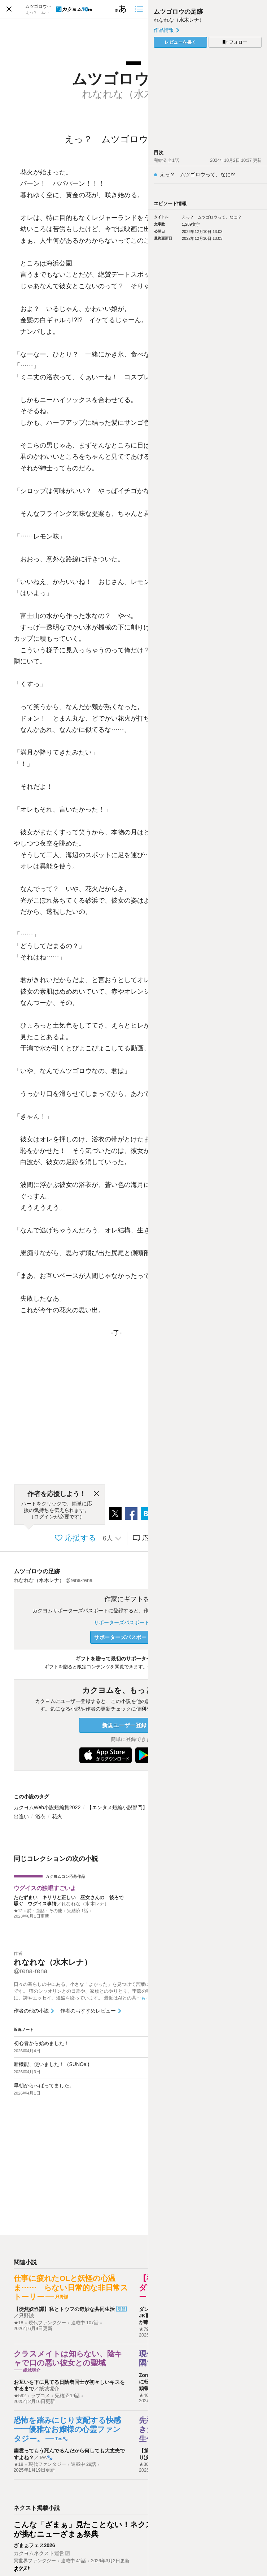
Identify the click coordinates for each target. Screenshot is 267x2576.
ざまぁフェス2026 (34, 2545)
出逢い (21, 1816)
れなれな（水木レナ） (85, 1903)
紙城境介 (49, 2388)
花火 (57, 1816)
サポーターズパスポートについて (133, 1622)
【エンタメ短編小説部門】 (117, 1807)
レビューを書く (180, 42)
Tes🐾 (46, 2457)
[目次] (139, 9)
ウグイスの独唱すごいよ (45, 1888)
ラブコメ (40, 2395)
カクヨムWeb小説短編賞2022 (47, 1807)
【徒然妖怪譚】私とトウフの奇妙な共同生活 (64, 2309)
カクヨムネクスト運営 (39, 2553)
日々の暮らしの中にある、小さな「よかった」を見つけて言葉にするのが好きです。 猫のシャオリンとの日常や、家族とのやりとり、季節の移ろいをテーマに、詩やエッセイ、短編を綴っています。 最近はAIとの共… (96, 1991)
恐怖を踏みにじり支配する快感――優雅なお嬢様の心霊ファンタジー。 (67, 2429)
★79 (144, 2329)
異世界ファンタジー (35, 2560)
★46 (144, 2395)
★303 (145, 2464)
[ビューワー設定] (121, 9)
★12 (18, 1911)
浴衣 (40, 1816)
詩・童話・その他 (44, 1911)
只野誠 (26, 2315)
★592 (20, 2395)
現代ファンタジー (47, 2322)
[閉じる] (96, 1494)
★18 (18, 2322)
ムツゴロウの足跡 (37, 1571)
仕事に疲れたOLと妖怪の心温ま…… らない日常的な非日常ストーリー (71, 2287)
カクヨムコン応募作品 (65, 1876)
